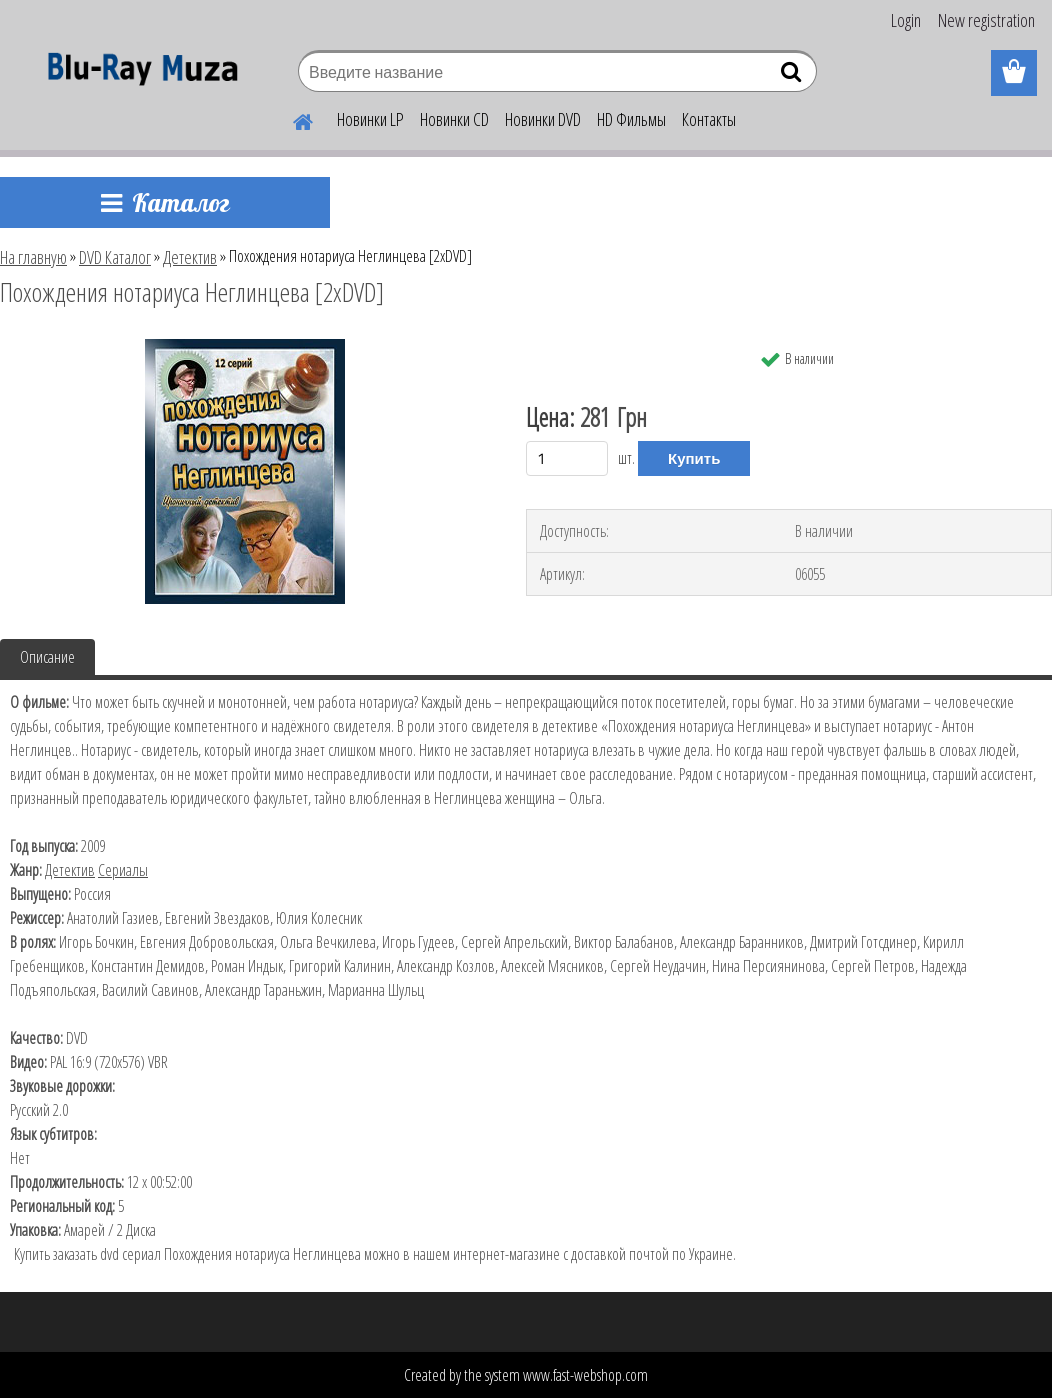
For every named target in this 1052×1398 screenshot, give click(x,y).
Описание (47, 657)
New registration (986, 20)
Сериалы (123, 870)
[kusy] (567, 458)
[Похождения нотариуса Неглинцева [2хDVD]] (245, 347)
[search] (793, 76)
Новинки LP (370, 119)
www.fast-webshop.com (585, 1375)
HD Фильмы (631, 119)
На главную (33, 257)
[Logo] (137, 74)
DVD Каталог (115, 257)
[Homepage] (291, 119)
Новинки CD (454, 119)
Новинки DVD (543, 119)
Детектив (190, 257)
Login (906, 20)
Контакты (709, 119)
